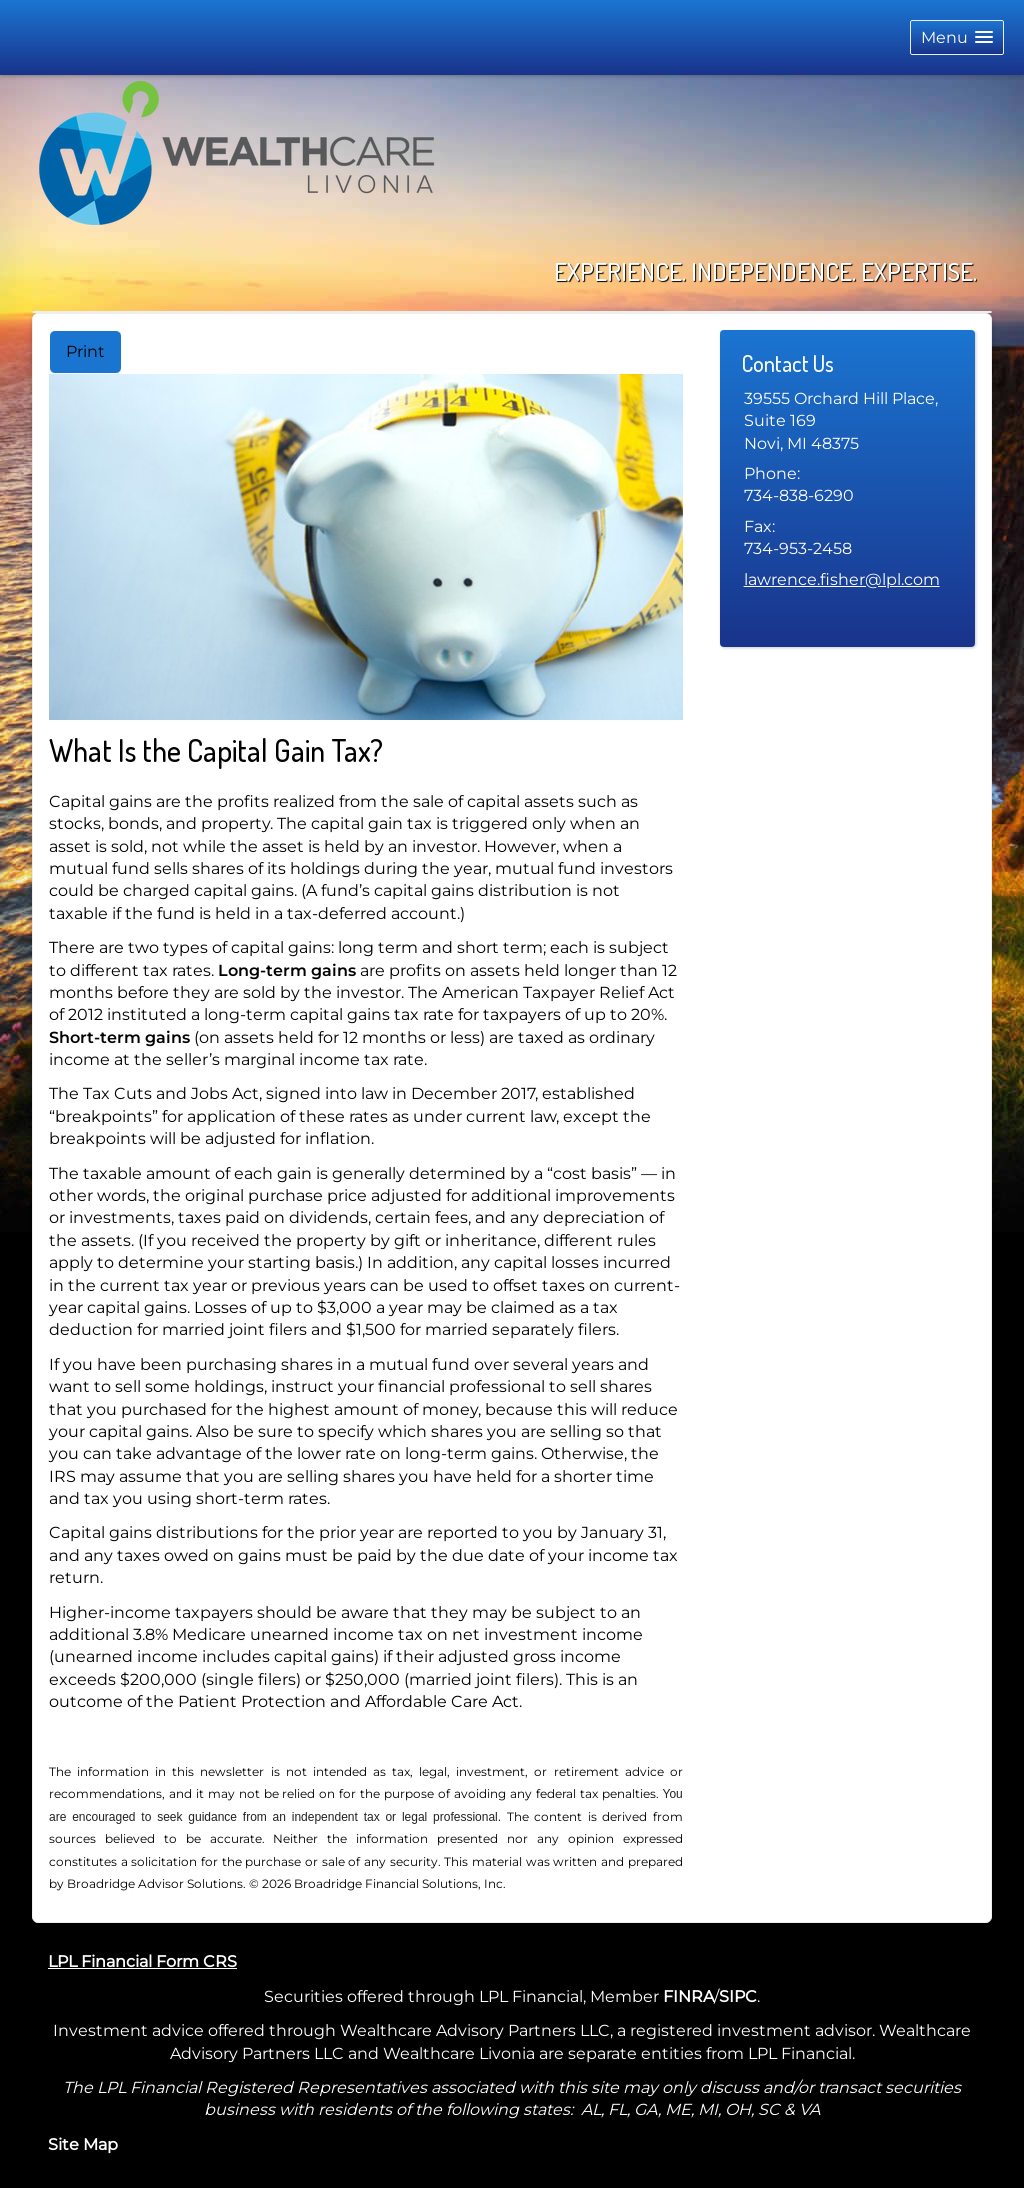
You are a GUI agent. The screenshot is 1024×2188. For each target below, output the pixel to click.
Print (85, 351)
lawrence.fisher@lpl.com (842, 579)
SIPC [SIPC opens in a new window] (738, 1996)
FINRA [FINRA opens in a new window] (688, 1996)
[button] (957, 37)
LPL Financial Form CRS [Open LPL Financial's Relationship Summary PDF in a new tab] (142, 1961)
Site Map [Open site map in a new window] (83, 2144)
